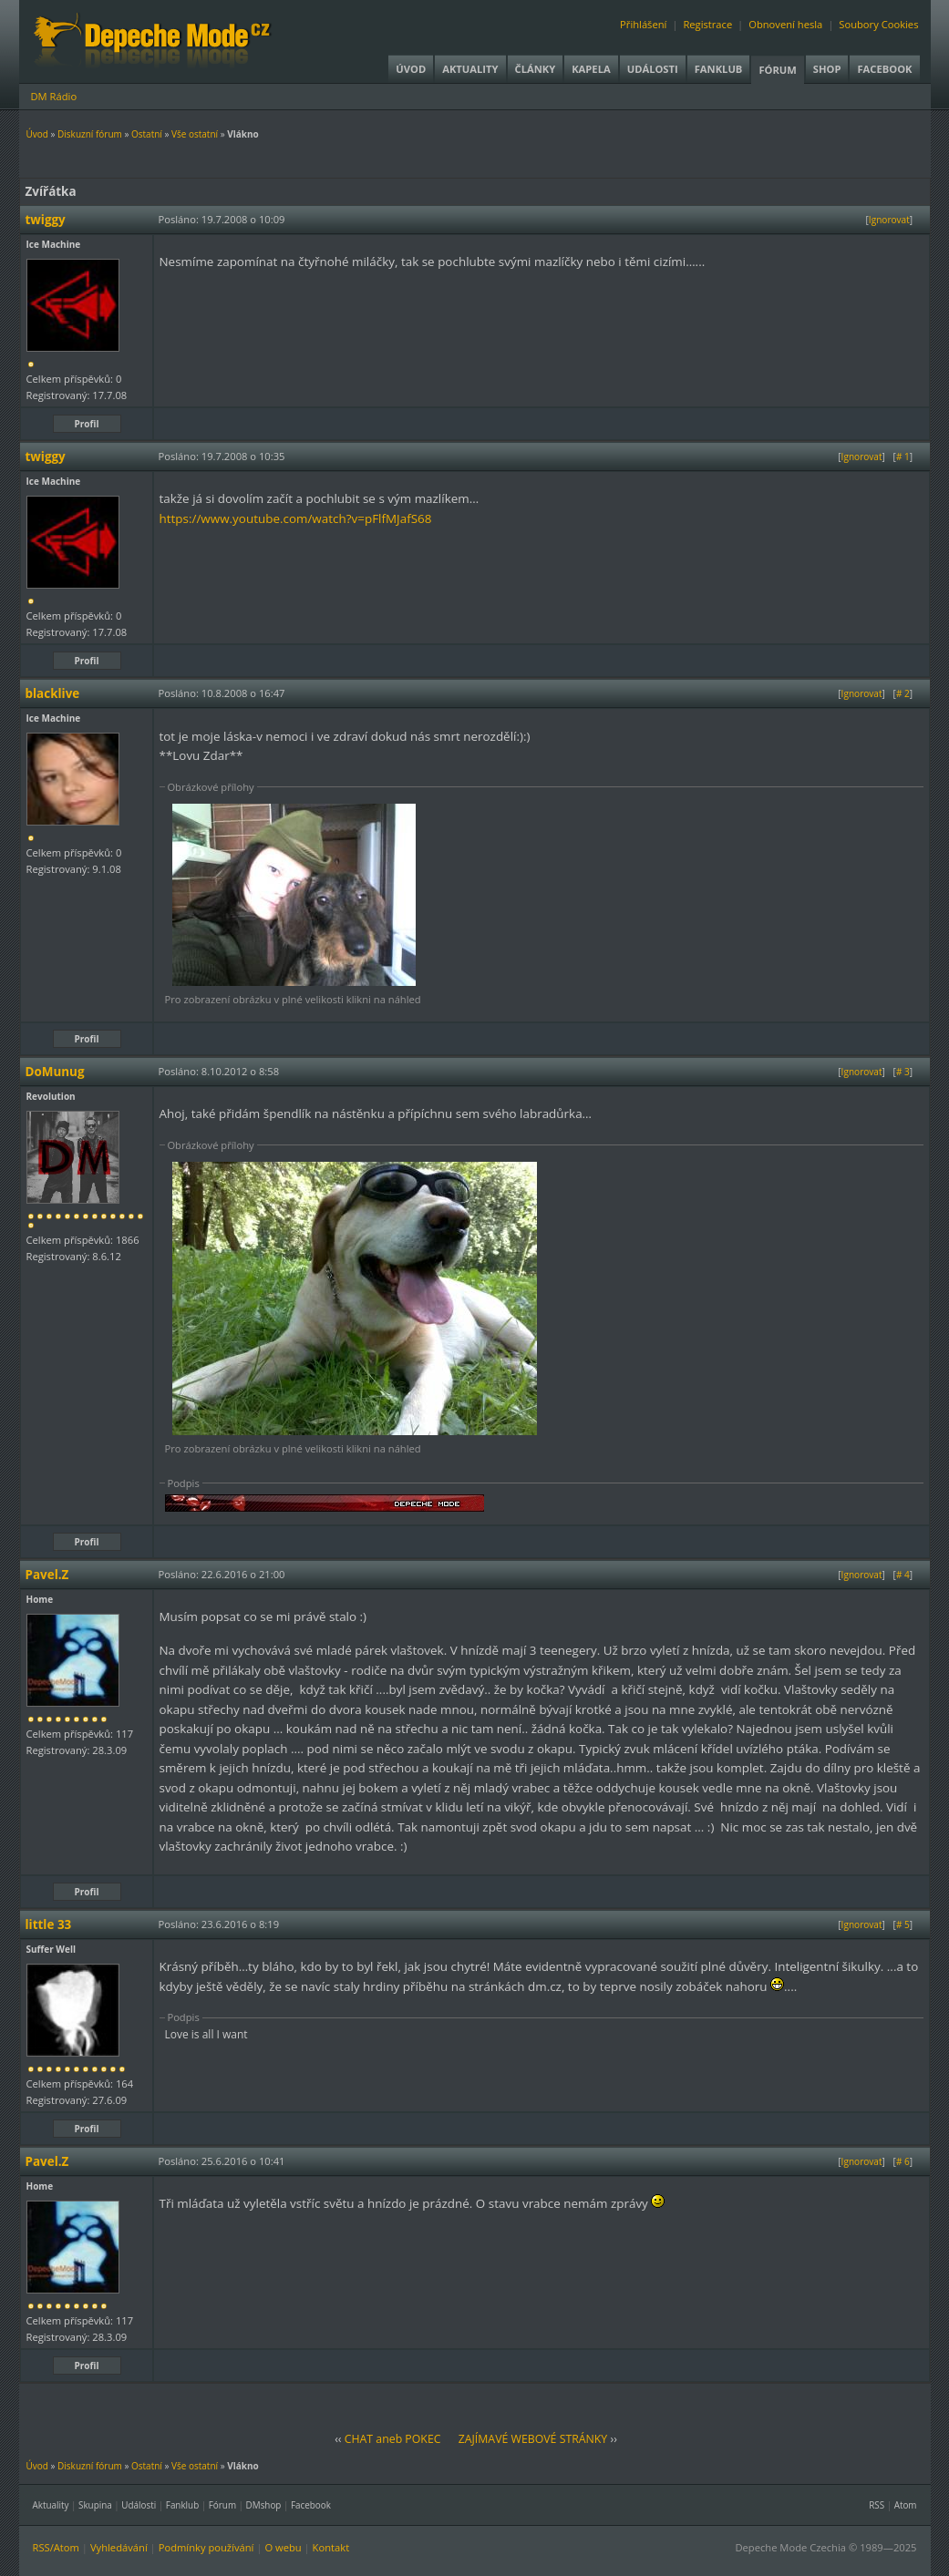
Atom (905, 2505)
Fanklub (719, 69)
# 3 (903, 1071)
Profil (87, 423)
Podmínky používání (206, 2547)
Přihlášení (643, 24)
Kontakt (331, 2547)
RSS (876, 2505)
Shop (827, 69)
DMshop (264, 2505)
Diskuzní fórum (89, 134)
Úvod (411, 69)
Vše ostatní (194, 134)
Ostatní (146, 134)
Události (652, 69)
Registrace (707, 24)
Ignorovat (889, 219)
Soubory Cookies (878, 24)
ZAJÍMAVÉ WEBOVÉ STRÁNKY (533, 2439)
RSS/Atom (56, 2547)
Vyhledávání (119, 2547)
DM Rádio (54, 96)
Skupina (95, 2505)
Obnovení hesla (785, 24)
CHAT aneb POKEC (393, 2439)
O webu (282, 2547)
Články (535, 69)
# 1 (903, 456)
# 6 (903, 2161)
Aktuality (470, 69)
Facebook (884, 69)
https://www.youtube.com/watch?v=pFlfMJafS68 (296, 518)
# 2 (903, 693)
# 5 (903, 1924)
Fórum (777, 70)
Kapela (591, 69)
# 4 (903, 1574)
